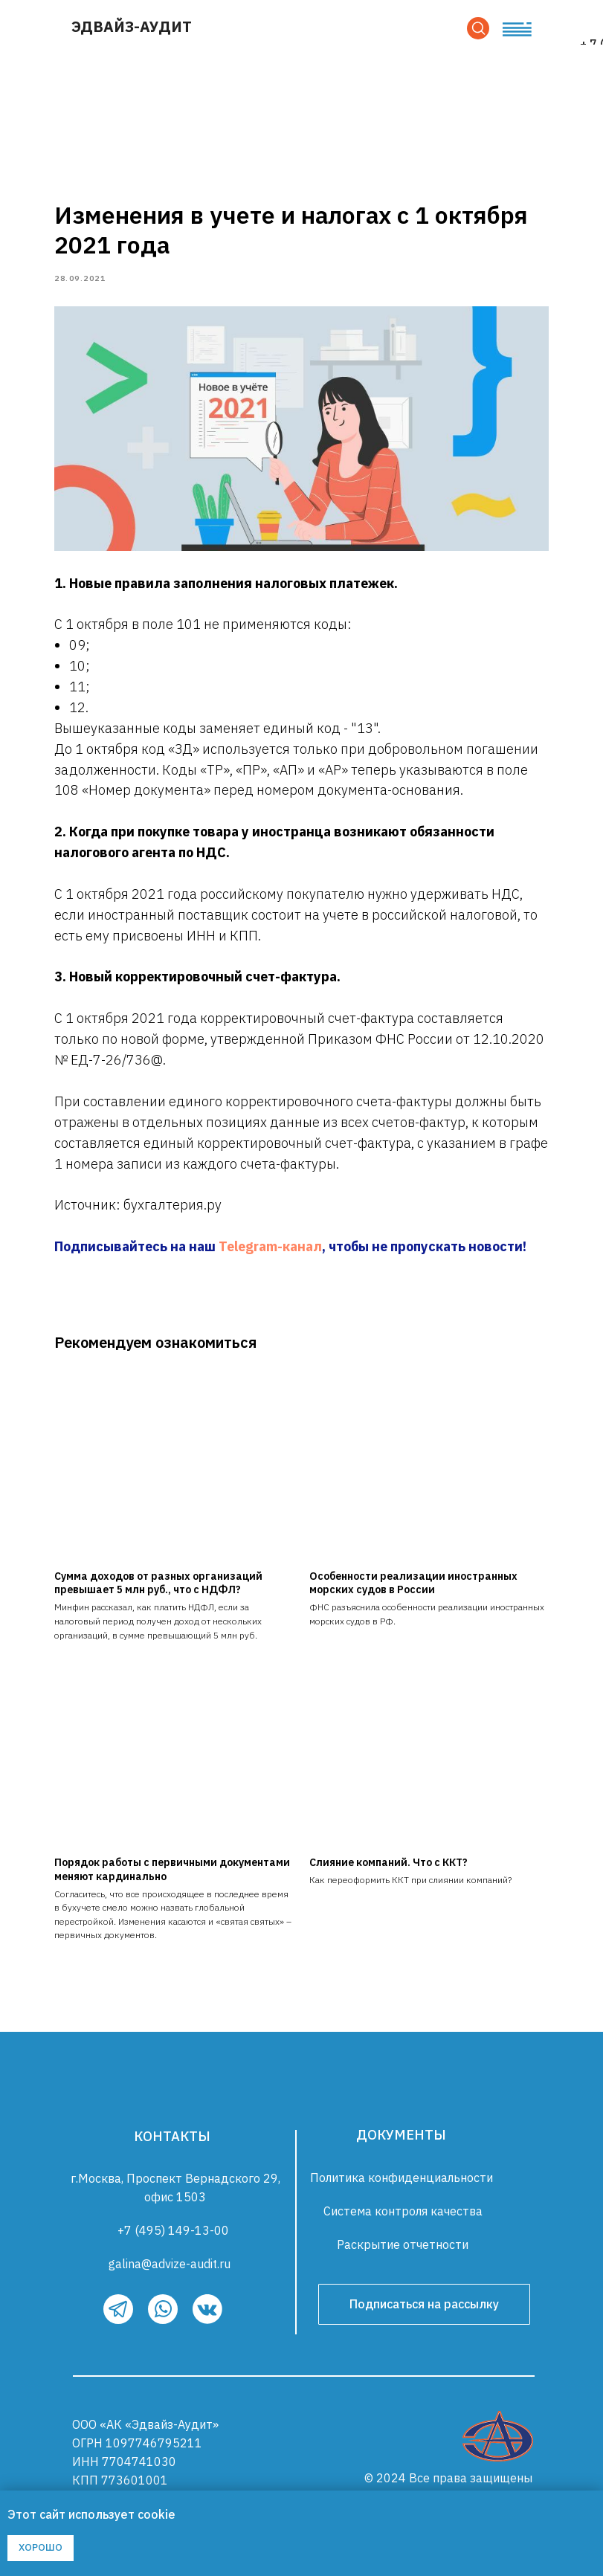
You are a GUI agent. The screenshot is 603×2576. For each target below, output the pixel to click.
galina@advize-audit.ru (169, 2269)
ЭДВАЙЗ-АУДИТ (131, 26)
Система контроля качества (403, 2216)
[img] (497, 2441)
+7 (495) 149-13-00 (173, 2235)
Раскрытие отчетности (402, 2249)
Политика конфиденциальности (401, 2182)
